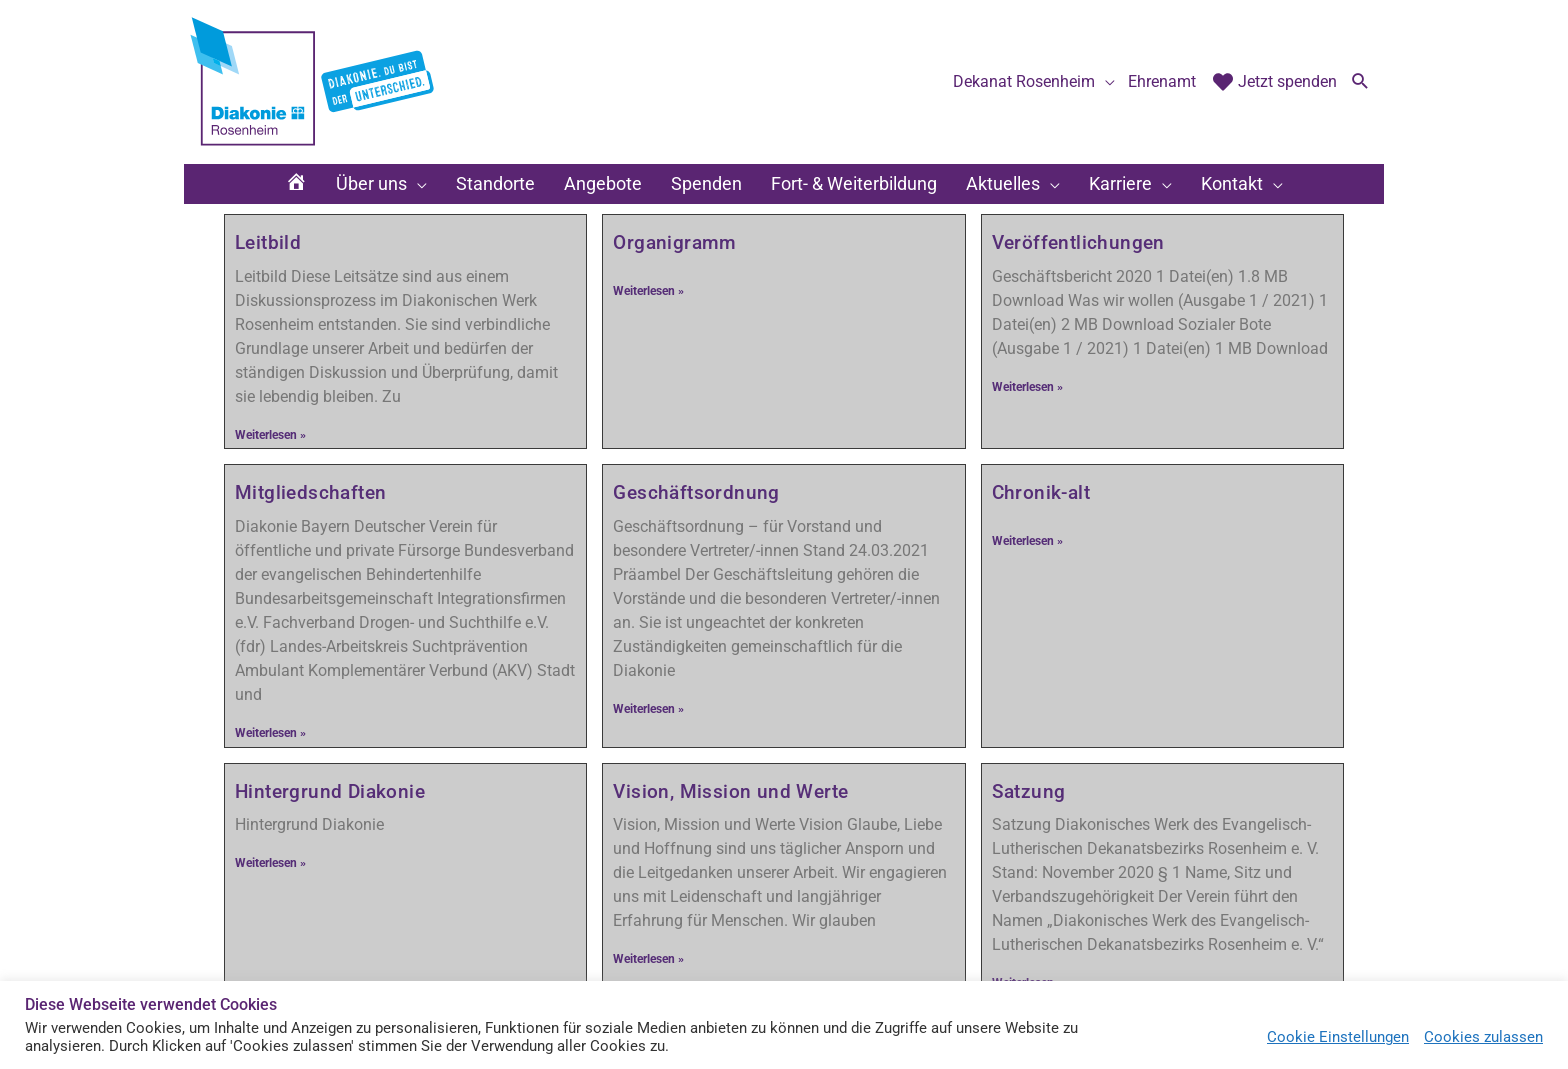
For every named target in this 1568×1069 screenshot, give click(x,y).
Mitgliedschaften (310, 492)
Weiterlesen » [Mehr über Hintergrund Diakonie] (270, 863)
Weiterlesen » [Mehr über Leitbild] (270, 435)
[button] (1360, 83)
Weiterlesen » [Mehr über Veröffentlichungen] (1027, 387)
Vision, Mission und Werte (730, 791)
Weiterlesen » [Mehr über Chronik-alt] (1027, 541)
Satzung (1029, 791)
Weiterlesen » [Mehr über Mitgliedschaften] (270, 733)
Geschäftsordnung (696, 492)
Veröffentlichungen (1078, 242)
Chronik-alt (1041, 492)
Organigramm (674, 242)
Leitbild (268, 242)
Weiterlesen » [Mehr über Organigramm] (648, 291)
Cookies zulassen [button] (1483, 1037)
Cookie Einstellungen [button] (1338, 1037)
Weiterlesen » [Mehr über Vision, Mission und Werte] (648, 959)
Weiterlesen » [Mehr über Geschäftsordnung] (648, 709)
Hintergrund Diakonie (330, 791)
